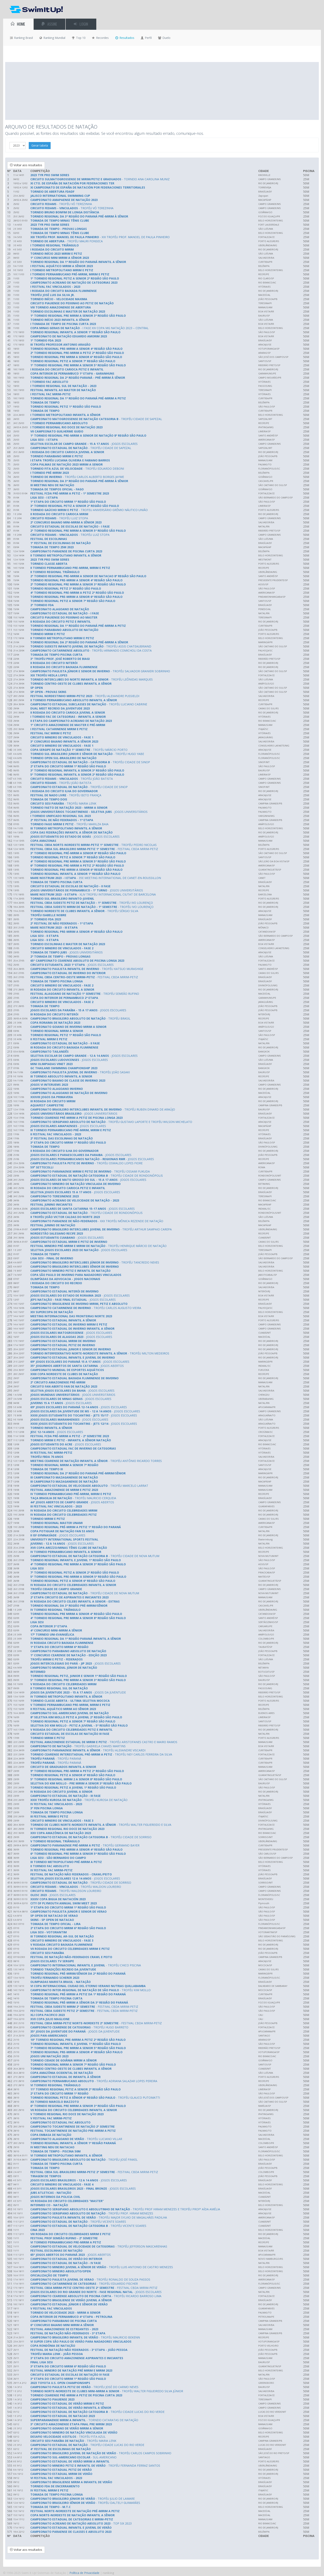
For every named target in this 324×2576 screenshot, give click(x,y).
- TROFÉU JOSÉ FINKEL (84, 2160)
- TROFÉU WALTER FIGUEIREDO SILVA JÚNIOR (106, 2391)
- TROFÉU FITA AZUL (68, 2437)
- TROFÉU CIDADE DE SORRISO (90, 1837)
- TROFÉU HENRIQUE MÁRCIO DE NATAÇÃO (98, 1246)
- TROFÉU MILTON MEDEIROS (99, 1353)
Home (17, 24)
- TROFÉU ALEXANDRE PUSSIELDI (84, 696)
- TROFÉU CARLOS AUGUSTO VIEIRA (85, 1308)
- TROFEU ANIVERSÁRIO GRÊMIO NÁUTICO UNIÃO (89, 510)
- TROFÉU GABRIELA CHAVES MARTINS (78, 1746)
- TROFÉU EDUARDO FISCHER (84, 2284)
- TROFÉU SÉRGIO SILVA (84, 911)
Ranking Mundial (52, 38)
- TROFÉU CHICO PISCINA (85, 1965)
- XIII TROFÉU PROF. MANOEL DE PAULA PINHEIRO (100, 237)
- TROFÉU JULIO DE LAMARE (82, 2499)
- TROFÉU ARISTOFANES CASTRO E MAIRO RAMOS (103, 1742)
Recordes (100, 38)
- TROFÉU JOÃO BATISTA (71, 779)
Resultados (124, 38)
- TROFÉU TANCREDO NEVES (94, 1262)
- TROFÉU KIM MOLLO (90, 1990)
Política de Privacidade (84, 2573)
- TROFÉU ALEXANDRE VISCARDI (87, 1750)
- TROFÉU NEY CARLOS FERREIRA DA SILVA (101, 1754)
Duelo (164, 38)
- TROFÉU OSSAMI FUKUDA (90, 1171)
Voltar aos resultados (26, 165)
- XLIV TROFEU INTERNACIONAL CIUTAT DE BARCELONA (93, 894)
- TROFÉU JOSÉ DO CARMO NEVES (84, 2387)
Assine (49, 24)
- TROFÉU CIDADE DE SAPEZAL (96, 419)
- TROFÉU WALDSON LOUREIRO (65, 1891)
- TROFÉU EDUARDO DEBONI (77, 469)
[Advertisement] (162, 91)
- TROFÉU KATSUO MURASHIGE (86, 969)
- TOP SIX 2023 (81, 2523)
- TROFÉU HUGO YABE (87, 754)
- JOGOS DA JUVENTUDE (78, 1692)
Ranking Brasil (21, 38)
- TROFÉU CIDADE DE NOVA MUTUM (94, 1556)
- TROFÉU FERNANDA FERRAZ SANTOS (95, 2465)
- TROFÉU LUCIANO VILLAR (76, 2139)
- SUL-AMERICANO (73, 2457)
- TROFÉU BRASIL (80, 1018)
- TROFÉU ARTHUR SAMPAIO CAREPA (101, 1229)
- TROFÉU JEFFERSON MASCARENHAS (98, 2246)
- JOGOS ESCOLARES (84, 444)
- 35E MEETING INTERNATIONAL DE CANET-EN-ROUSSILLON (95, 878)
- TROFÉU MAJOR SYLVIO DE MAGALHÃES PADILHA (98, 2217)
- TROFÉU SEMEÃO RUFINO (84, 994)
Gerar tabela (39, 145)
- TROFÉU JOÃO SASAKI (80, 1072)
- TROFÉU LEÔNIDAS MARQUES (91, 679)
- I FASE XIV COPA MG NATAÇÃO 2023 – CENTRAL (89, 328)
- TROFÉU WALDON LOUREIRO (75, 1887)
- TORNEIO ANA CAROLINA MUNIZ (100, 179)
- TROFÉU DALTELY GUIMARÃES (85, 2503)
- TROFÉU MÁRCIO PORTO (78, 750)
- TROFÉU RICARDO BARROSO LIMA (95, 2296)
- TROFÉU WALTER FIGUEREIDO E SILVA (100, 1825)
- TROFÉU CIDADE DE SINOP (90, 762)
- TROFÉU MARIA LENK (63, 803)
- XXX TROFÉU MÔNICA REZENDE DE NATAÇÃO (96, 1221)
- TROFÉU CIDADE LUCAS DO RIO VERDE (97, 2412)
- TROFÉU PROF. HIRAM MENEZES (91, 2213)
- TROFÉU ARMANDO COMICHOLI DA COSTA (91, 650)
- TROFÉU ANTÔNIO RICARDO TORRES (96, 1461)
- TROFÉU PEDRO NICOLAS (93, 845)
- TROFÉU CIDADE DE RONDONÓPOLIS (96, 1176)
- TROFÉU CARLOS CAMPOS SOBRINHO (100, 2453)
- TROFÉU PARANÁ (55, 1758)
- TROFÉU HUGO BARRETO (79, 2027)
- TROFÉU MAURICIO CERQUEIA (73, 1498)
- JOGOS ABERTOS (77, 1366)
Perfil (146, 38)
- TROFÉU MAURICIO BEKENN (85, 2337)
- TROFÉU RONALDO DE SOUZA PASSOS (90, 2279)
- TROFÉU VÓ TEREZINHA (61, 204)
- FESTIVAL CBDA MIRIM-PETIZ (94, 849)
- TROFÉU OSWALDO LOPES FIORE (86, 1163)
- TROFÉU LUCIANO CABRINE (88, 704)
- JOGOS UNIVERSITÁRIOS (89, 812)
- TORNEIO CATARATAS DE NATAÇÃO (84, 2420)
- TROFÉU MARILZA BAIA (69, 824)
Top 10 (78, 38)
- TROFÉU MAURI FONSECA (66, 241)
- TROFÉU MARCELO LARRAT (89, 1486)
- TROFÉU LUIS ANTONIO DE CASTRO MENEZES (101, 2267)
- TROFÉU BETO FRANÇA (65, 795)
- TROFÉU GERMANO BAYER (84, 1845)
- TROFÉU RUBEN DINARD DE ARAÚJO (102, 1109)
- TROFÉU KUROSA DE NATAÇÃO (78, 1800)
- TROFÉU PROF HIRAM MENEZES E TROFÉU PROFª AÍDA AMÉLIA (125, 2209)
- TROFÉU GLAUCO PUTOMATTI (95, 2097)
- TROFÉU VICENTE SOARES (78, 2222)
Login (80, 24)
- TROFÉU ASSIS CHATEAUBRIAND (90, 646)
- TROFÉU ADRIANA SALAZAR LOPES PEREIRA (93, 2081)
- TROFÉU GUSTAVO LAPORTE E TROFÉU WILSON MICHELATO (111, 1122)
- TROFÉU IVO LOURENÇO (91, 903)
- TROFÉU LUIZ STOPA (59, 518)
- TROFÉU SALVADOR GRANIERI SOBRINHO (100, 671)
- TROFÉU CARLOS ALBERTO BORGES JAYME (77, 477)
